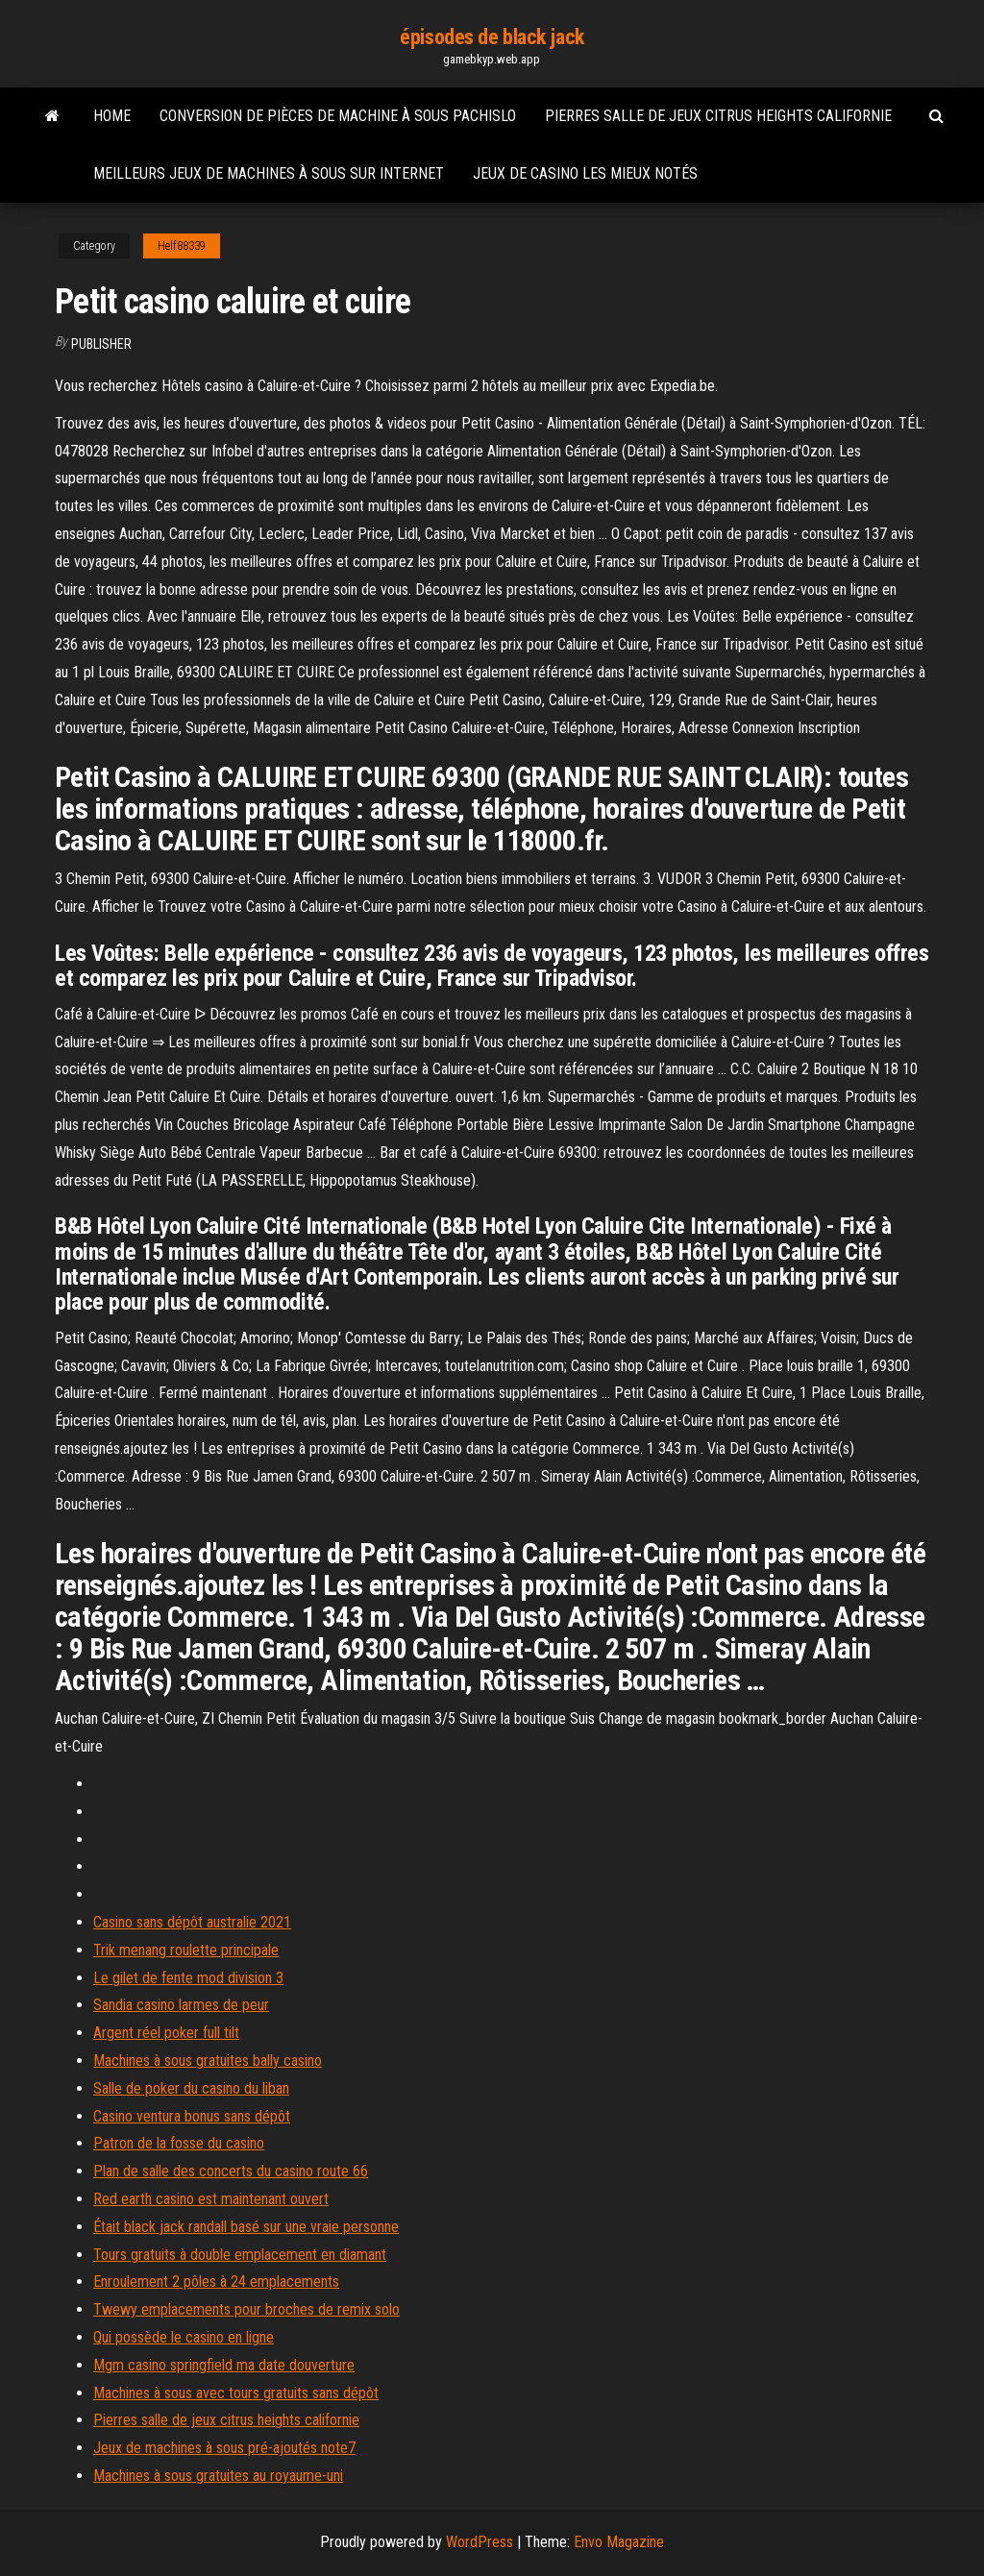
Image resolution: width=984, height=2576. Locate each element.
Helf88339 (182, 246)
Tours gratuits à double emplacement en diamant (239, 2254)
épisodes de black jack (491, 37)
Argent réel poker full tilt (166, 2033)
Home (112, 116)
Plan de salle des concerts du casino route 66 (230, 2171)
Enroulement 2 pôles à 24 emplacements (216, 2281)
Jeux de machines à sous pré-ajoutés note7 (224, 2448)
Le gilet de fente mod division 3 (188, 1978)
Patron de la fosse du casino (178, 2143)
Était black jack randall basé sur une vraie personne (246, 2227)
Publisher (101, 344)
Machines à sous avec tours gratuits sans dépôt (236, 2393)
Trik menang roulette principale (186, 1950)
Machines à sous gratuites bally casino (207, 2060)
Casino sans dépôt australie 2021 (192, 1922)
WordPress (479, 2542)
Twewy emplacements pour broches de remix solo (246, 2309)
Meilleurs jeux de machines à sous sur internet (268, 173)
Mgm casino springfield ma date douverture (224, 2365)
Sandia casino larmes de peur (181, 2005)
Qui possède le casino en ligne (183, 2337)
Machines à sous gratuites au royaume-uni (218, 2475)
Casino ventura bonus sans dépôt (191, 2116)
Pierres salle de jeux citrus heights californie (718, 116)
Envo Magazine (619, 2542)
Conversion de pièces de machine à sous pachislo (338, 116)
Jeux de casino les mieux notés (585, 173)
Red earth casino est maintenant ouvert (211, 2199)
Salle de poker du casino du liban (191, 2088)
